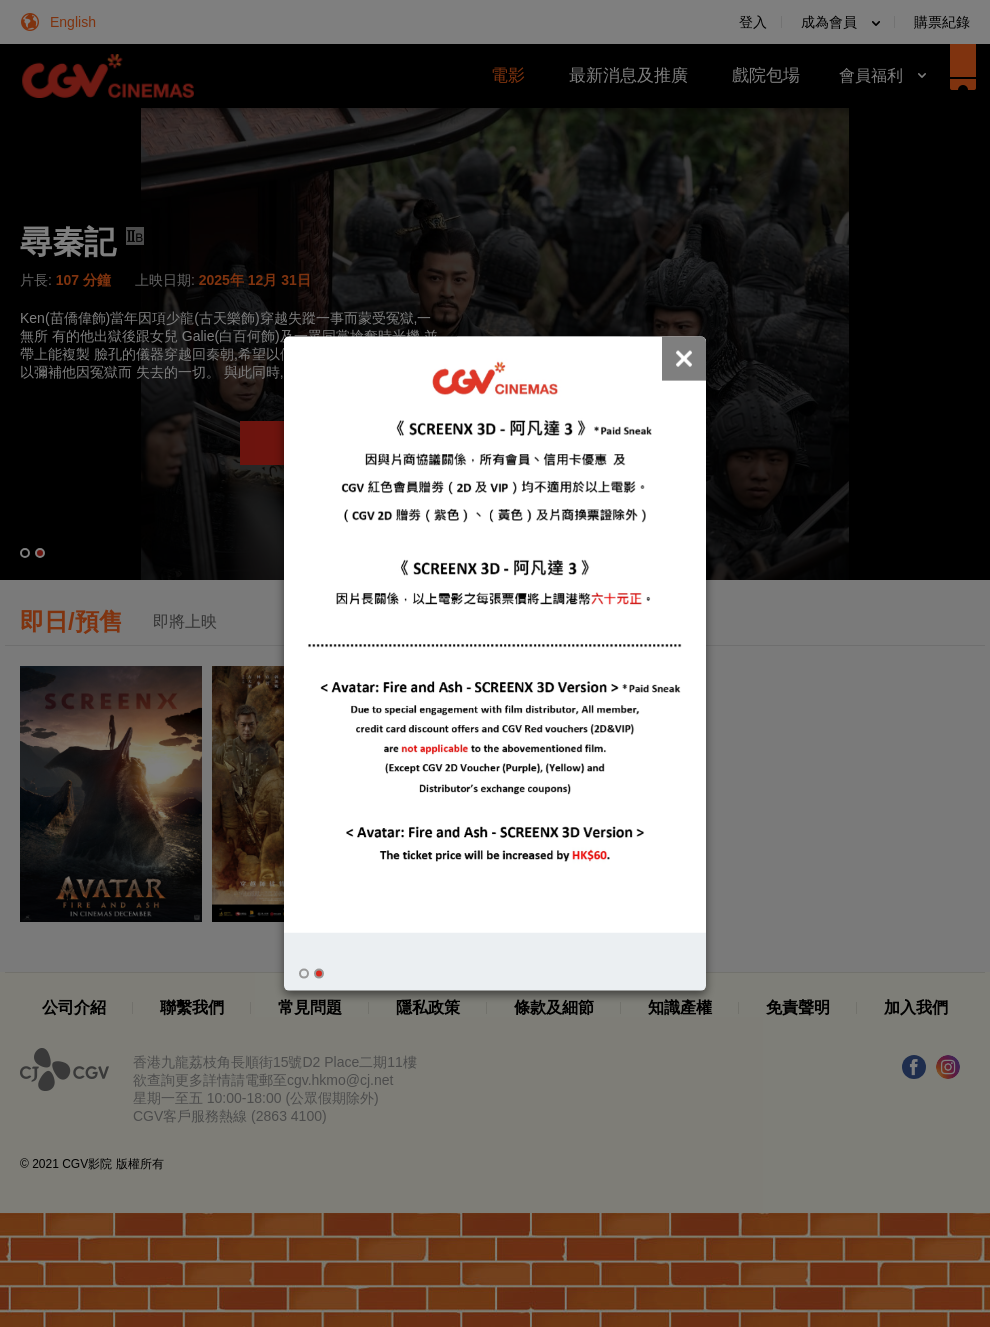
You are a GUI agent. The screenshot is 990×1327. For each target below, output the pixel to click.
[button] (304, 974)
